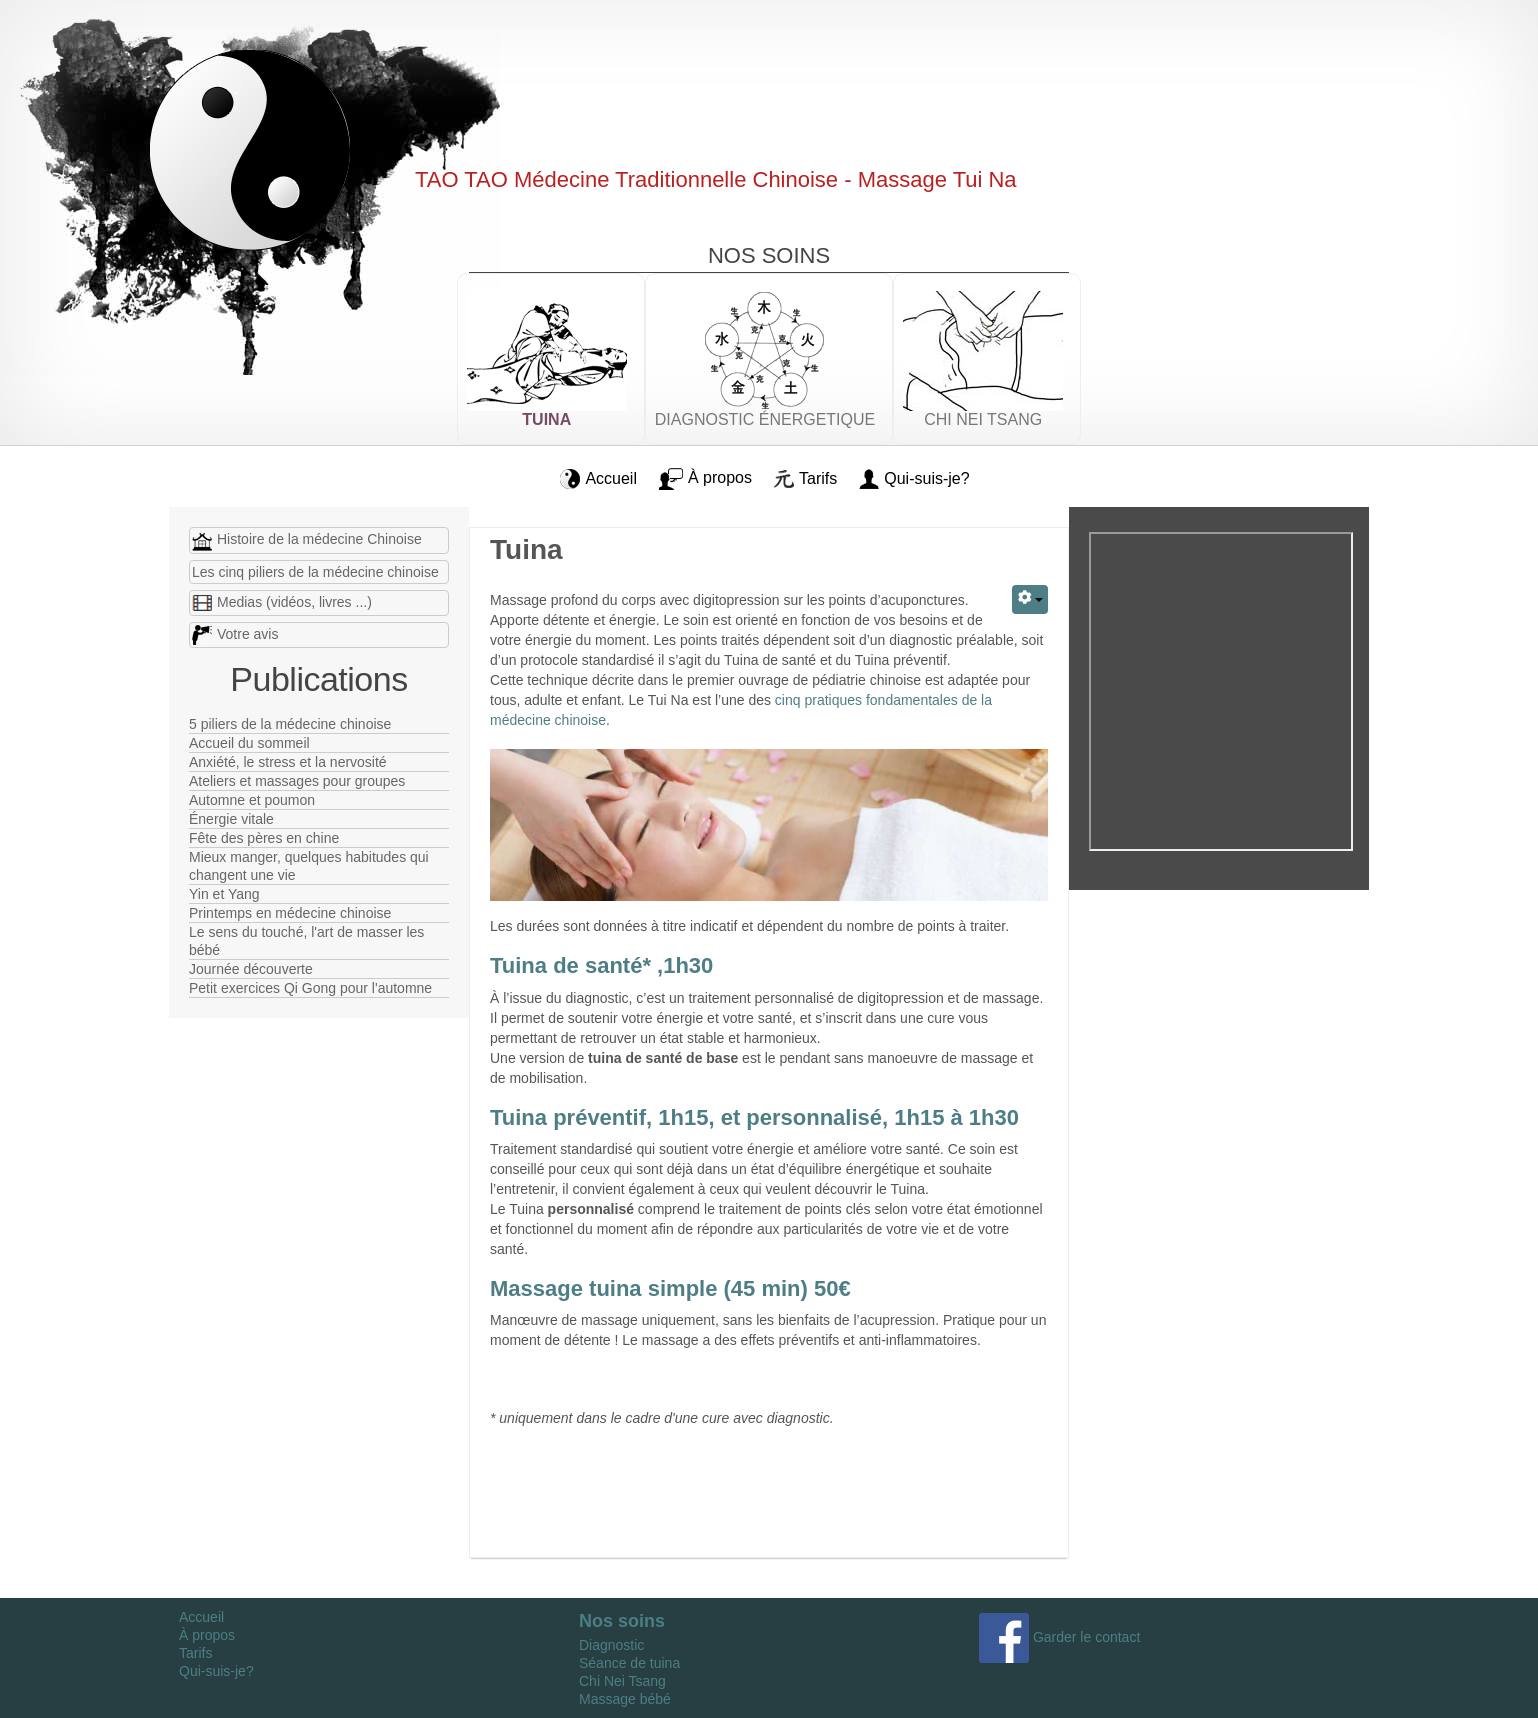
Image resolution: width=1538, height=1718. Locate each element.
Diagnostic (611, 1645)
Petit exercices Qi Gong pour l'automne (310, 988)
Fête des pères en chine (264, 838)
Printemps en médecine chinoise (290, 913)
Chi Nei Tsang (622, 1681)
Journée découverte (251, 969)
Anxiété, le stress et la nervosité (288, 762)
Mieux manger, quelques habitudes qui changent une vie (309, 866)
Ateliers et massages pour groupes (297, 781)
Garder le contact (1059, 1637)
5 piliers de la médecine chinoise (290, 724)
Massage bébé (625, 1699)
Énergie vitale (231, 819)
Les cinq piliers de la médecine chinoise (315, 572)
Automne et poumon (252, 800)
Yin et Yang (224, 894)
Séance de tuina (629, 1663)
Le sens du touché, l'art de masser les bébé (306, 941)
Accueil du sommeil (249, 743)
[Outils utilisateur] (1030, 599)
